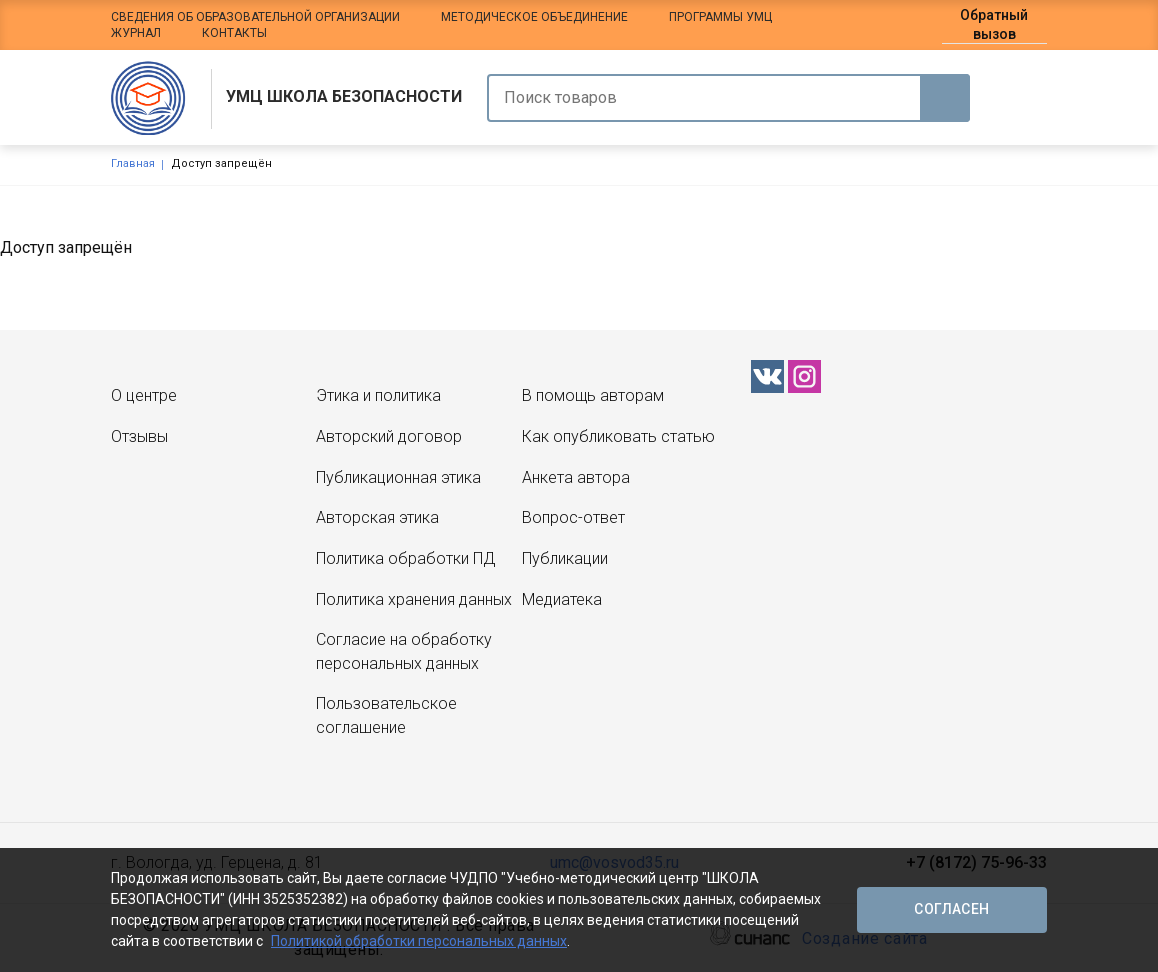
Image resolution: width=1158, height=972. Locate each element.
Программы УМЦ (720, 17)
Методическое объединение (534, 17)
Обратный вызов (994, 24)
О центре (144, 395)
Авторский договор (389, 436)
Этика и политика (378, 395)
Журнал (136, 33)
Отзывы (139, 436)
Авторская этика (377, 517)
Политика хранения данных (414, 599)
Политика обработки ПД (405, 558)
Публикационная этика (398, 477)
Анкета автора (576, 477)
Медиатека (562, 599)
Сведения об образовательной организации (255, 17)
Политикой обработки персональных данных (419, 941)
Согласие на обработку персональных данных (404, 651)
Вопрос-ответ (573, 517)
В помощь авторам (593, 395)
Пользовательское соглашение (386, 715)
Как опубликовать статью (618, 436)
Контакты (234, 33)
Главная (133, 163)
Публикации (565, 558)
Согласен (951, 909)
